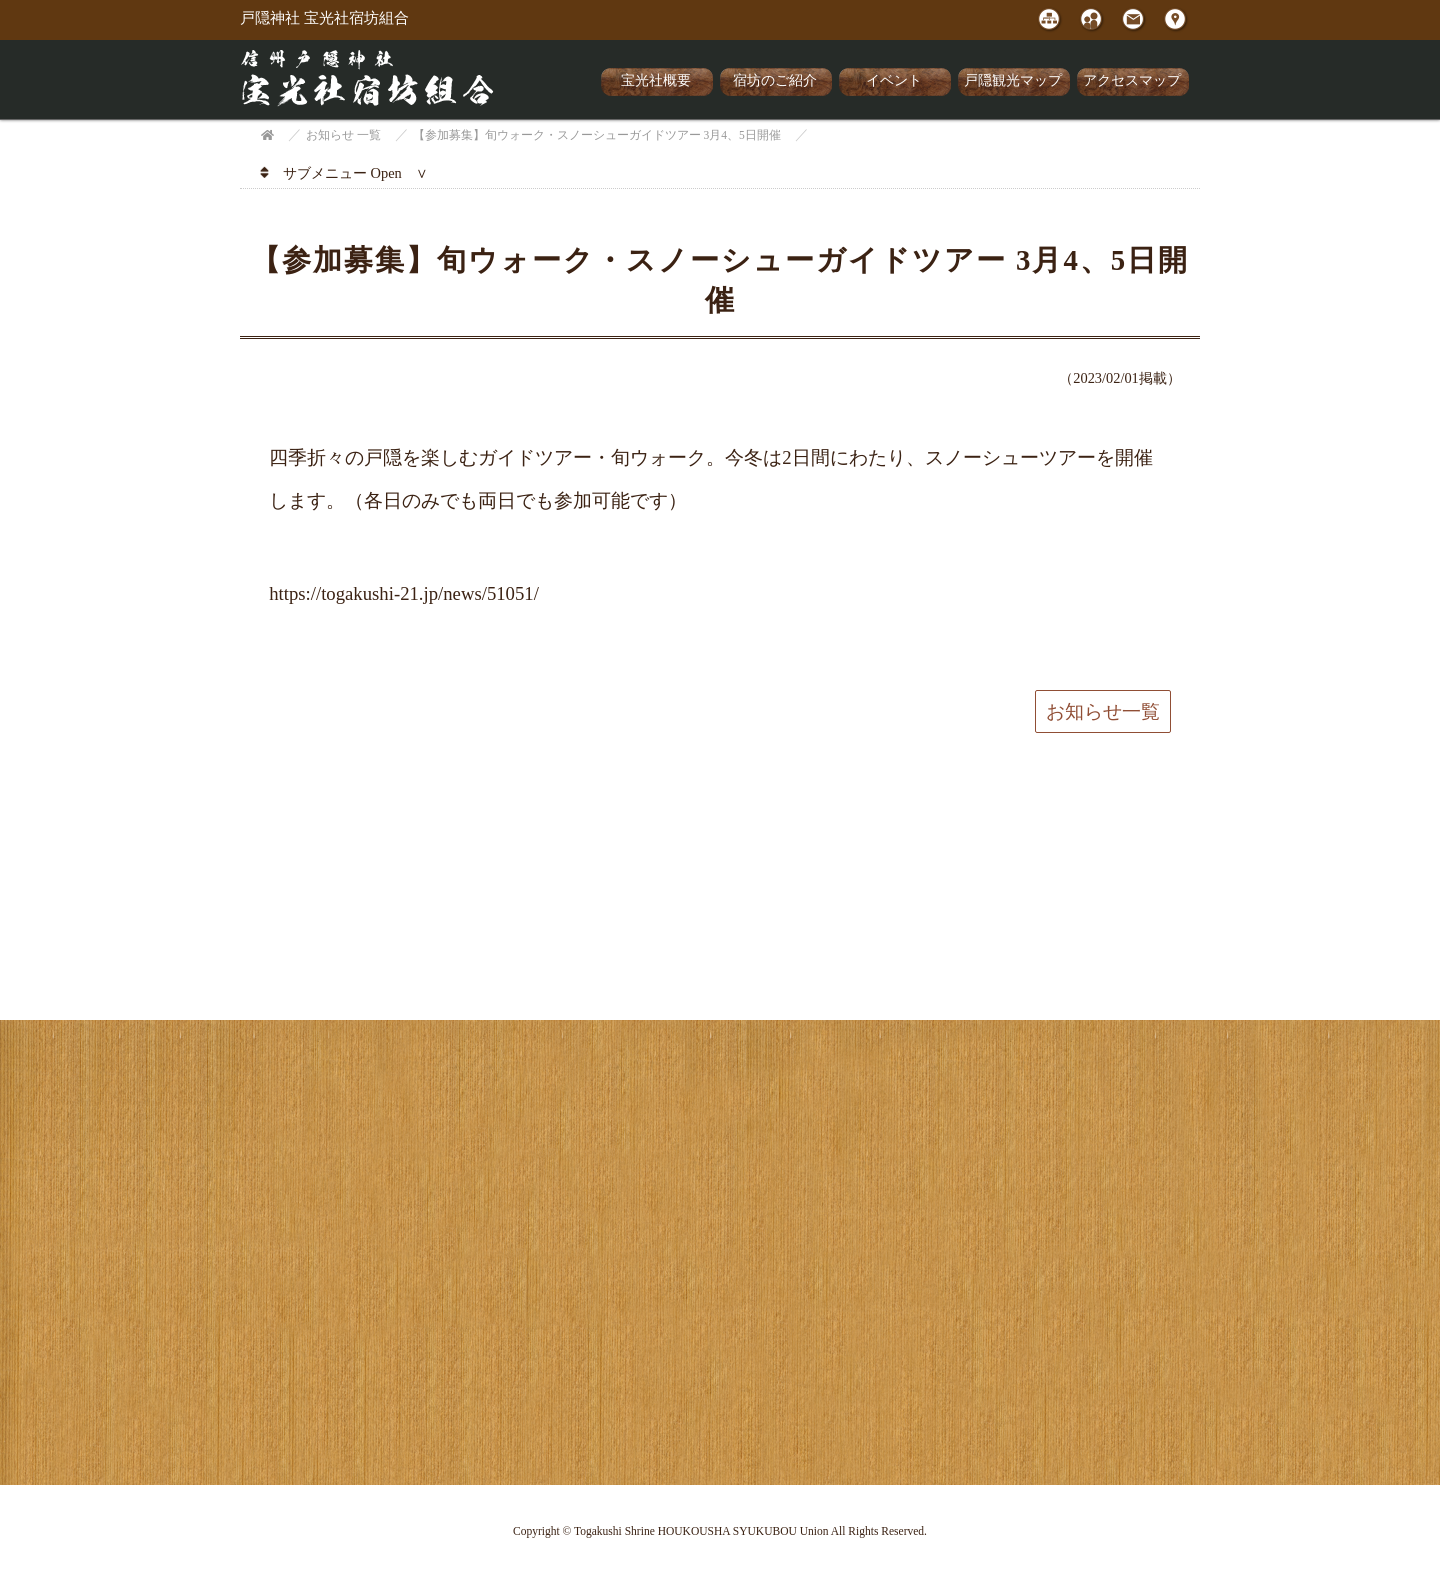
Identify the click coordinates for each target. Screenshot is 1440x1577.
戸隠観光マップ (1013, 80)
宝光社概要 (656, 80)
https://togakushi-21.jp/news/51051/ (404, 593)
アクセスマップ (1132, 80)
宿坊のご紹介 (775, 80)
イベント (894, 80)
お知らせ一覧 (1103, 711)
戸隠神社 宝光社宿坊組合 (324, 18)
